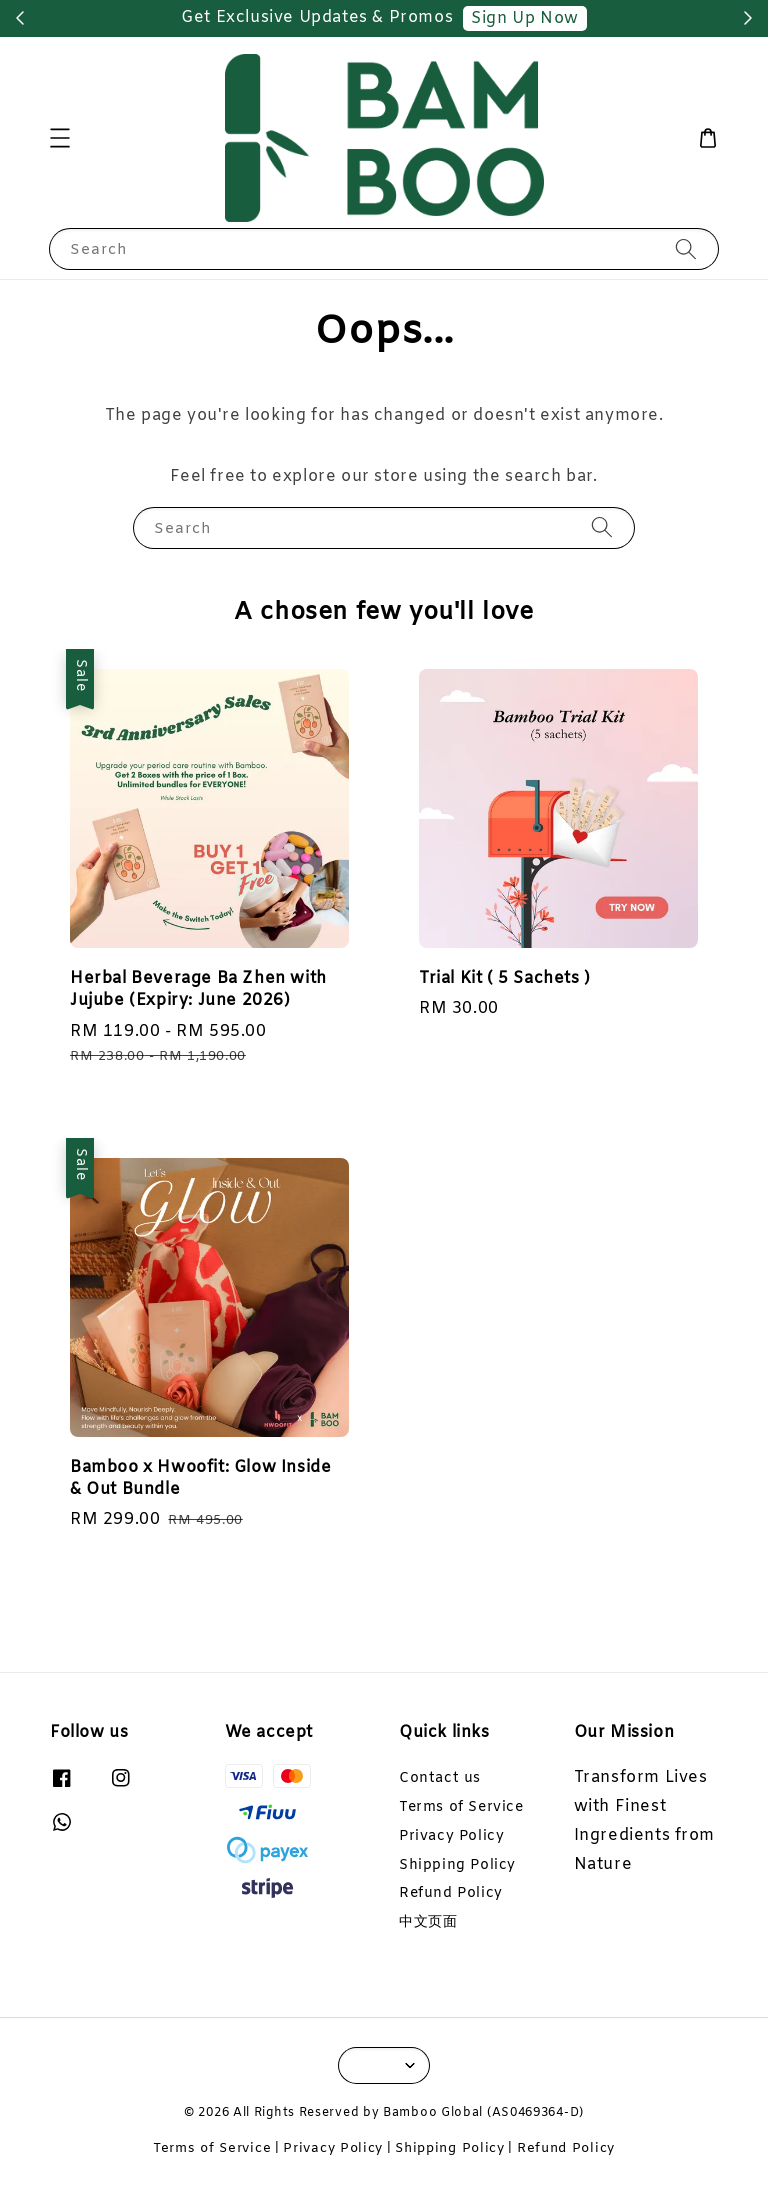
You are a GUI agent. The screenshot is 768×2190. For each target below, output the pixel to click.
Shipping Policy (457, 1865)
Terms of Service (461, 1807)
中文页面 (428, 1922)
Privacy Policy (451, 1836)
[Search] (686, 248)
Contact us (440, 1779)
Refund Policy (451, 1893)
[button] (60, 138)
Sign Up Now (525, 18)
